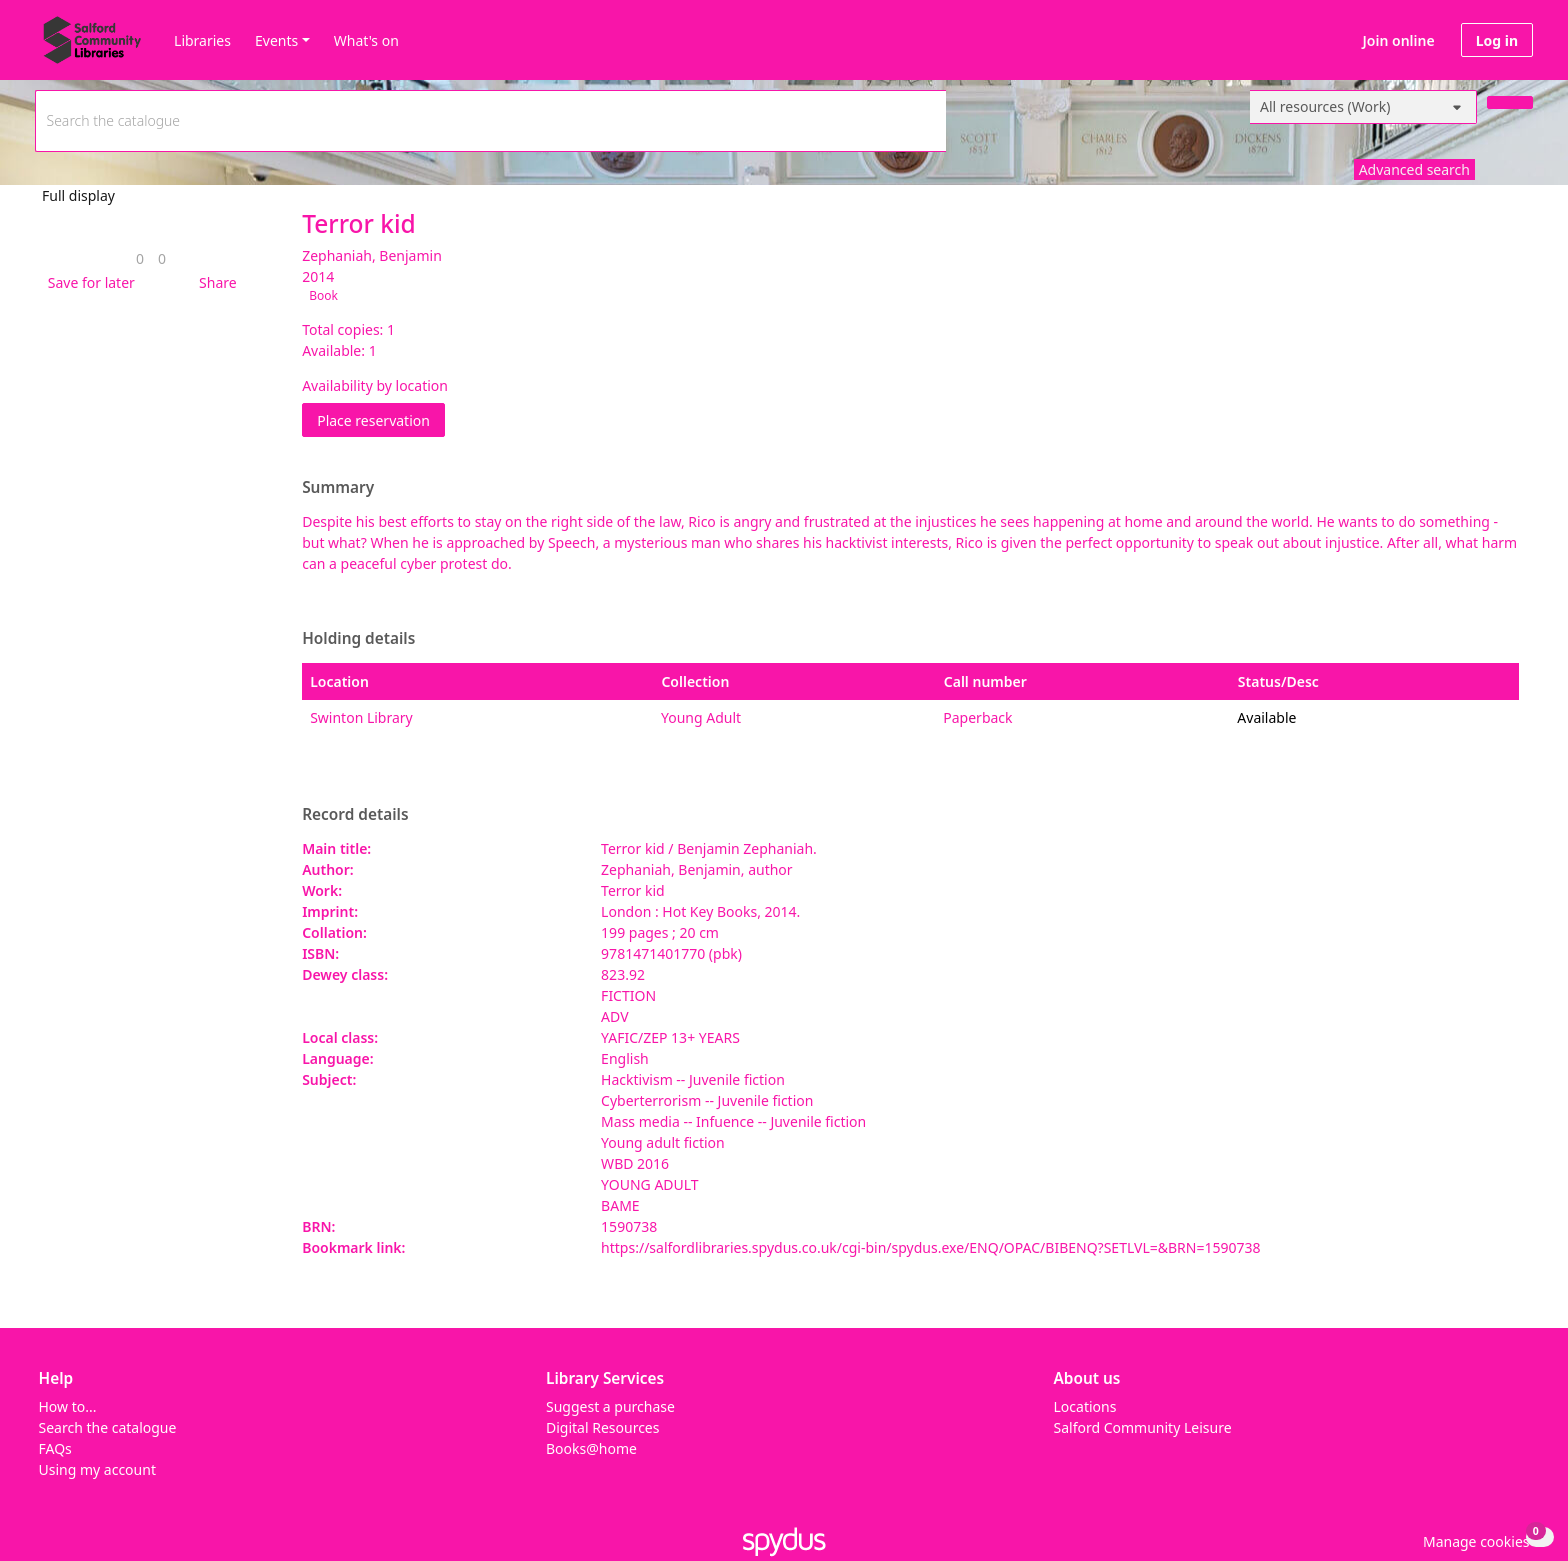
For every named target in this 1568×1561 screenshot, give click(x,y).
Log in (1497, 40)
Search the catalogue (108, 1427)
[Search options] (1363, 107)
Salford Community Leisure (1143, 1427)
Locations (1085, 1406)
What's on (366, 40)
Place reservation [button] (381, 419)
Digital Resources (602, 1427)
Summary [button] (338, 488)
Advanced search (1414, 169)
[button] (88, 282)
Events (276, 40)
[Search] (1510, 102)
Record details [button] (355, 815)
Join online (1399, 40)
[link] (140, 258)
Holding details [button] (358, 639)
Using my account (97, 1469)
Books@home (591, 1448)
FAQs (55, 1448)
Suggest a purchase (610, 1406)
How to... (68, 1406)
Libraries (202, 40)
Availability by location (375, 385)
